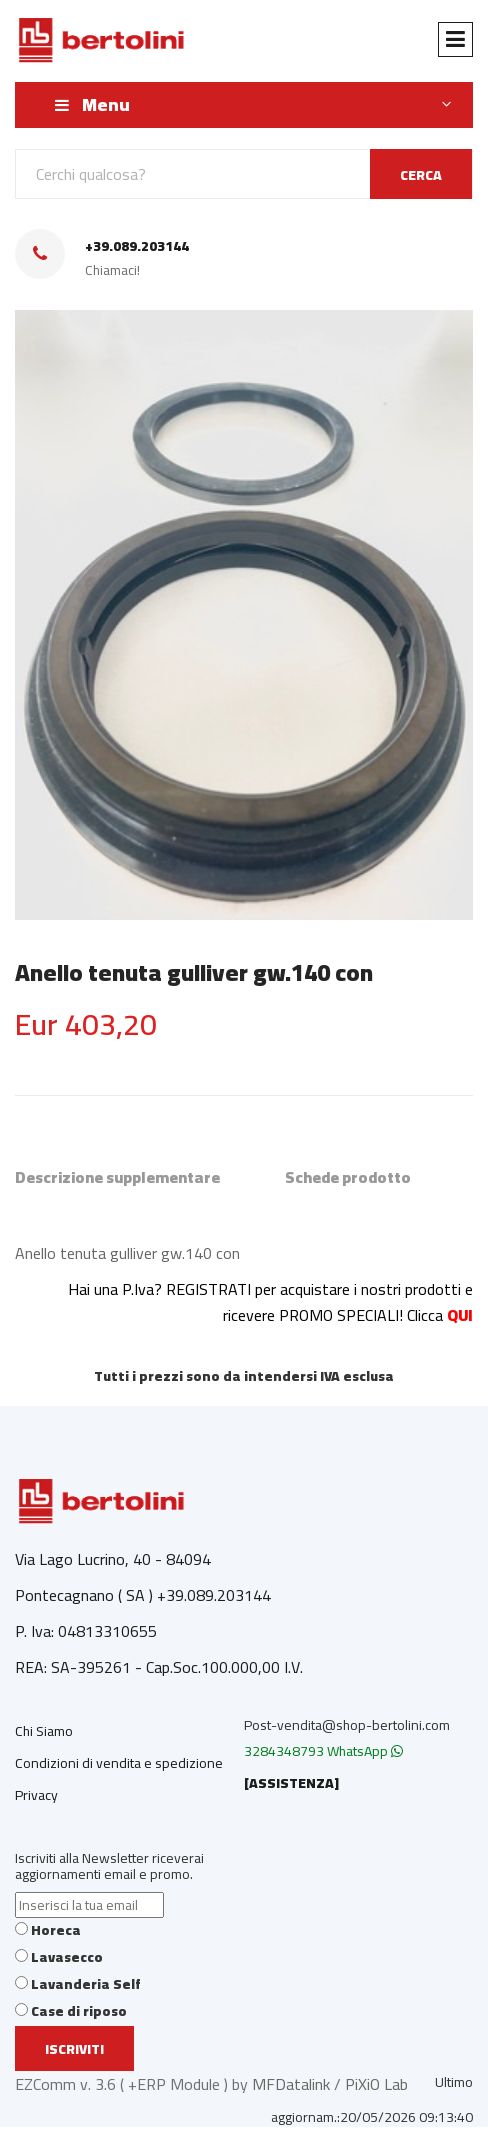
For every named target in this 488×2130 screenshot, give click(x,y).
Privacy (36, 1795)
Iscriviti (74, 2049)
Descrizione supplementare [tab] (117, 1177)
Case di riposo (79, 2011)
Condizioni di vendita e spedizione (119, 1763)
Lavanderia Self (86, 1984)
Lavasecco (67, 1957)
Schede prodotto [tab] (348, 1177)
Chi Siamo (44, 1731)
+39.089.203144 (137, 246)
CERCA (421, 175)
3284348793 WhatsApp (323, 1751)
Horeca (56, 1930)
